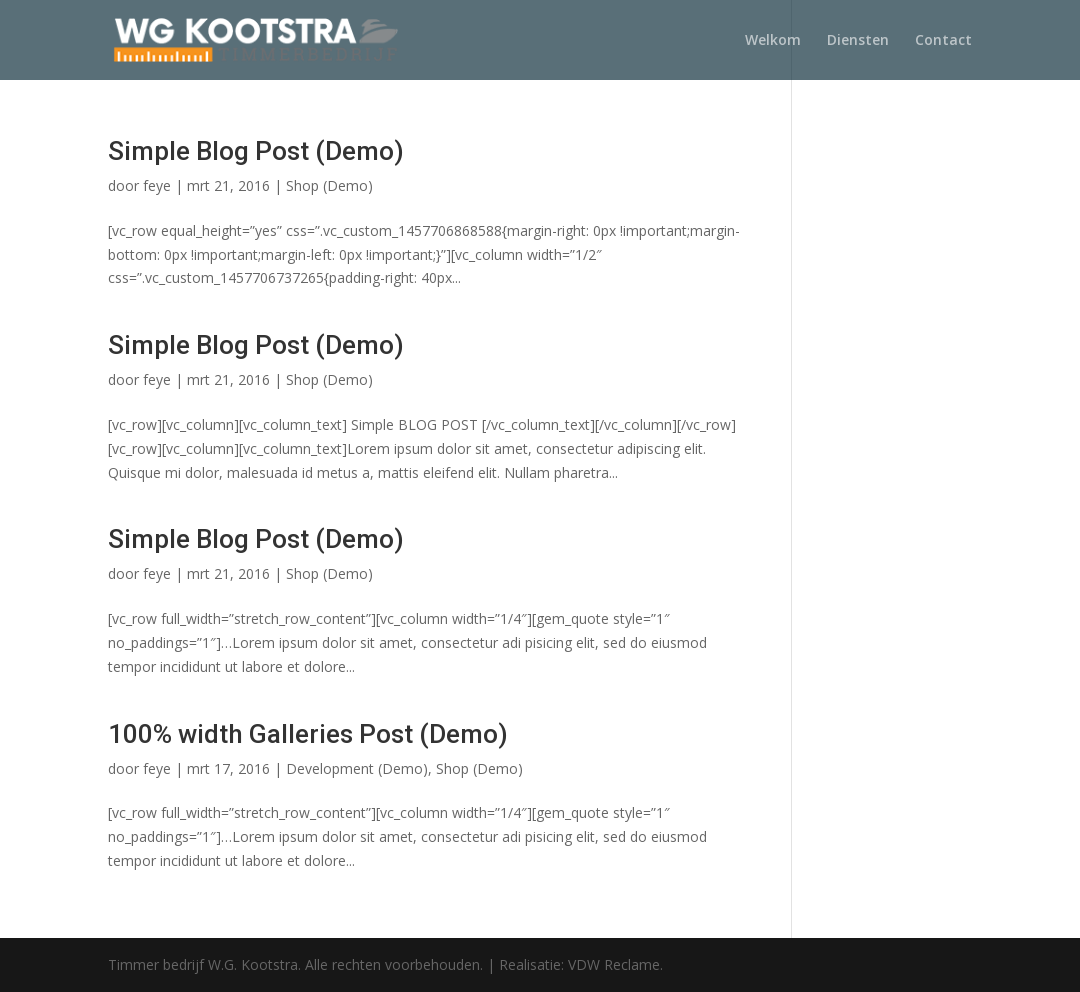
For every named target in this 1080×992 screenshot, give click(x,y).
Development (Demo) (357, 768)
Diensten (858, 41)
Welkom (773, 41)
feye (157, 185)
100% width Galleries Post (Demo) (308, 734)
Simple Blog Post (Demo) (256, 151)
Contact (943, 41)
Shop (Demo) (329, 185)
